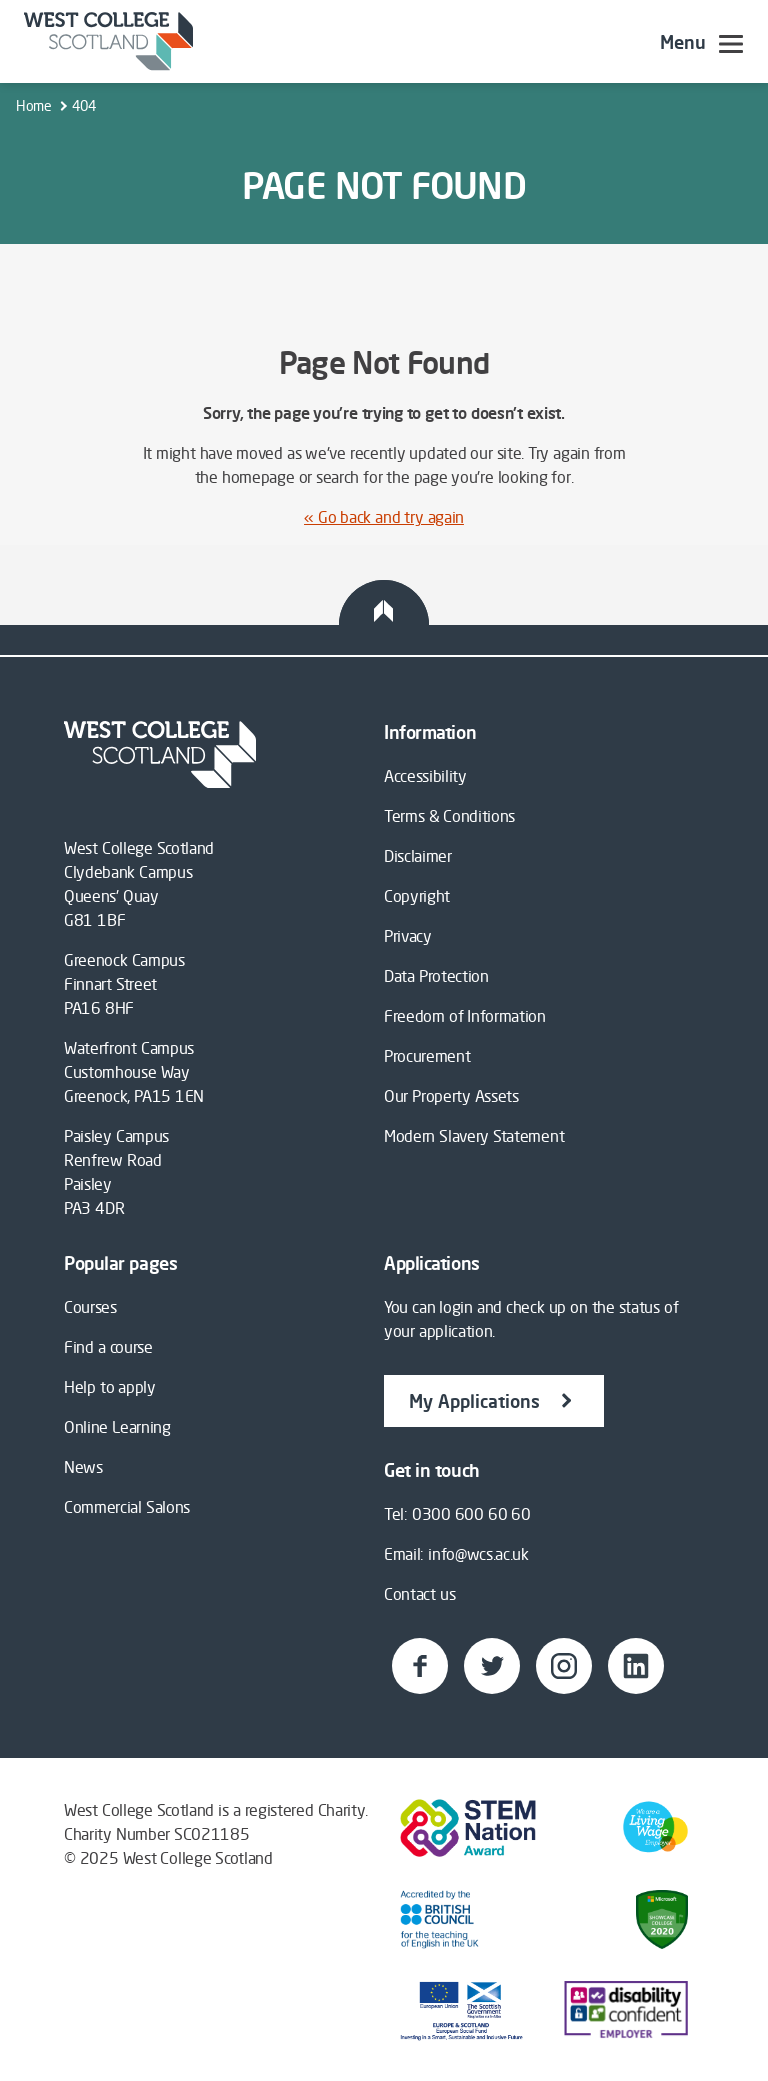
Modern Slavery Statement (474, 1136)
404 (83, 105)
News (83, 1467)
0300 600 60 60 (471, 1514)
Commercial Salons (127, 1507)
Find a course (108, 1347)
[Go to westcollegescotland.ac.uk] (108, 41)
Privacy (408, 936)
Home (34, 105)
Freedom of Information (465, 1016)
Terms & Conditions (449, 816)
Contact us (419, 1594)
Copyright (417, 896)
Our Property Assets (451, 1096)
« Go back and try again (384, 517)
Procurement (427, 1056)
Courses (90, 1307)
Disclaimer (418, 856)
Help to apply (110, 1387)
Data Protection (436, 976)
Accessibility (425, 776)
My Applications (494, 1399)
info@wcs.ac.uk (478, 1554)
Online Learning (117, 1427)
